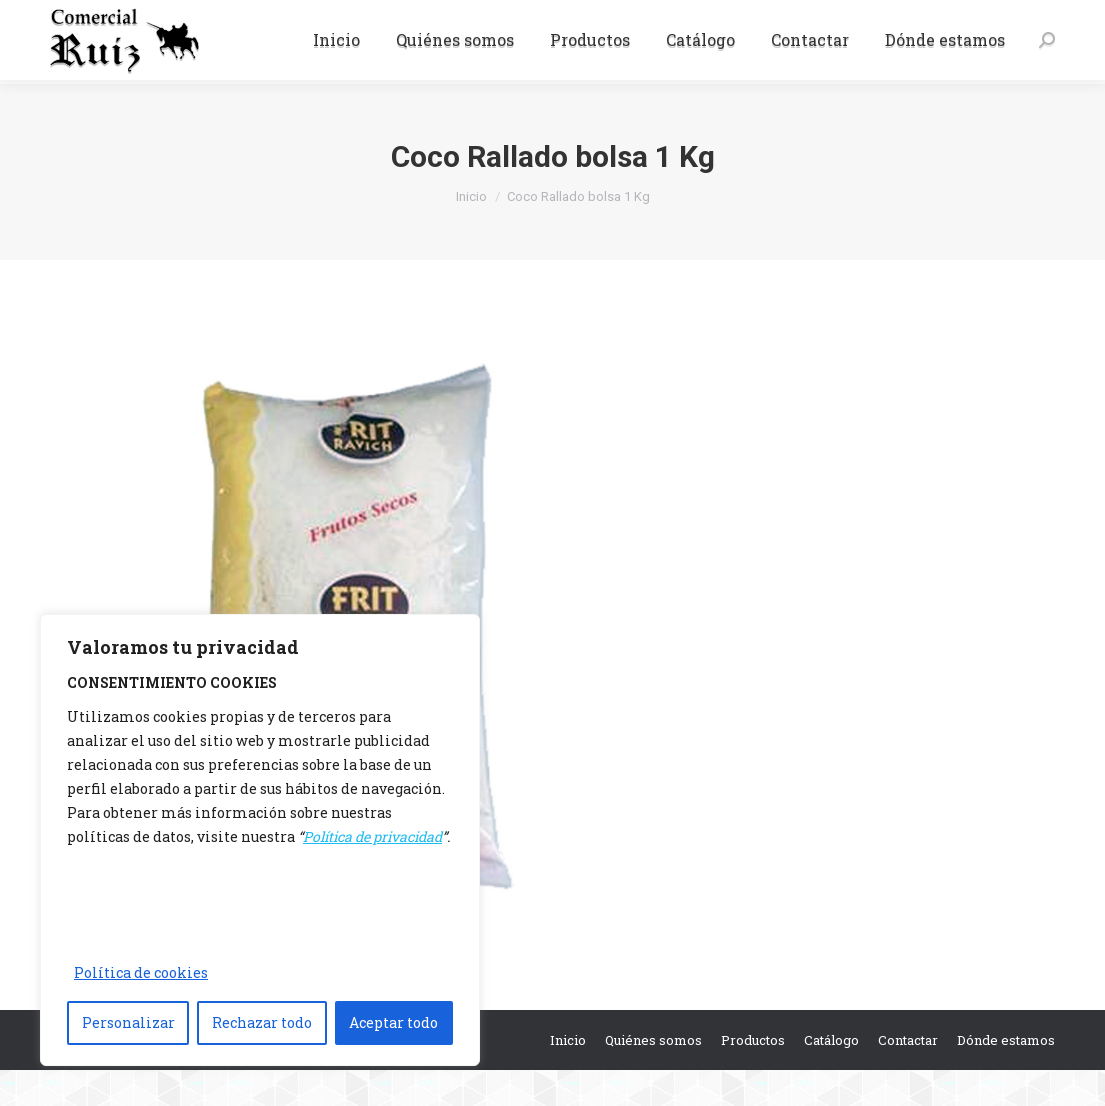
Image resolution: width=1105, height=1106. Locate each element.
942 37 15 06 (96, 18)
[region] (260, 840)
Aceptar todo (393, 1022)
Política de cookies (141, 972)
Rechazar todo (262, 1022)
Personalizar (128, 1022)
